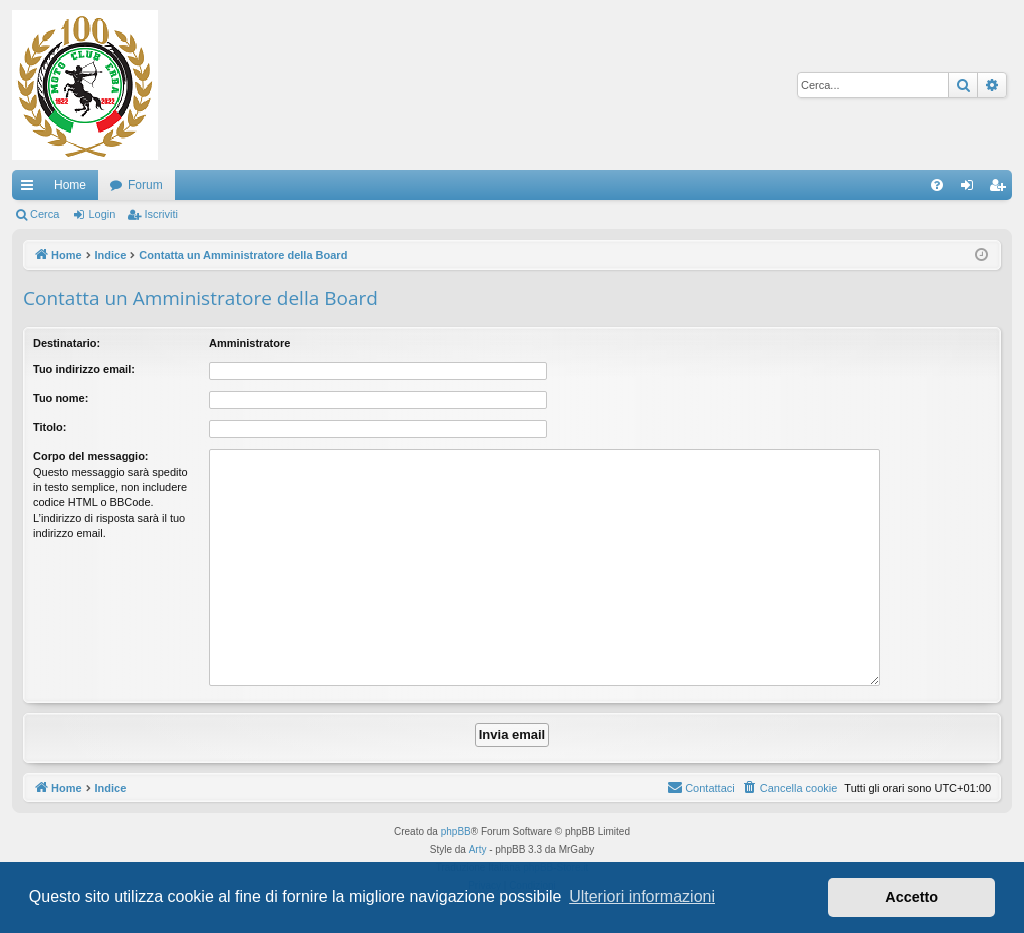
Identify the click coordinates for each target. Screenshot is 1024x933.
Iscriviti (161, 214)
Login (101, 214)
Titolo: (49, 427)
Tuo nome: (60, 398)
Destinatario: (66, 343)
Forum (145, 185)
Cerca (44, 214)
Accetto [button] (911, 897)
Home (70, 185)
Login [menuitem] (971, 189)
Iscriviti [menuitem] (1001, 189)
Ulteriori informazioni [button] (642, 896)
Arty (478, 849)
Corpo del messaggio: (91, 456)
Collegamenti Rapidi (31, 189)
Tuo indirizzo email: (84, 369)
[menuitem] (937, 185)
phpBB (456, 831)
